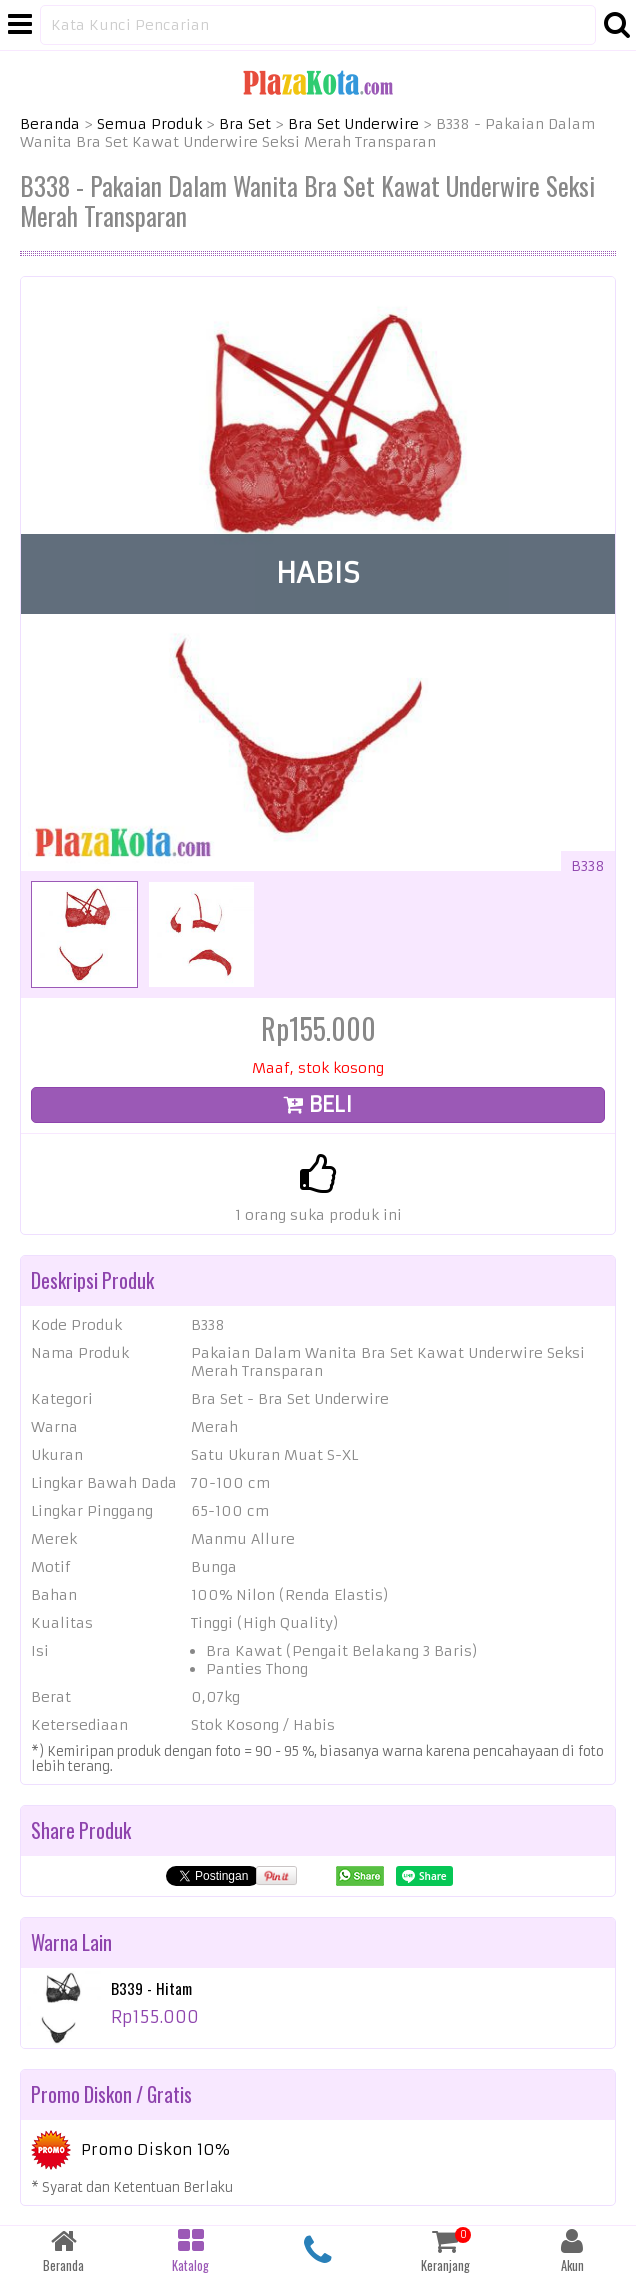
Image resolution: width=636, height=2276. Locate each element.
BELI (318, 1104)
